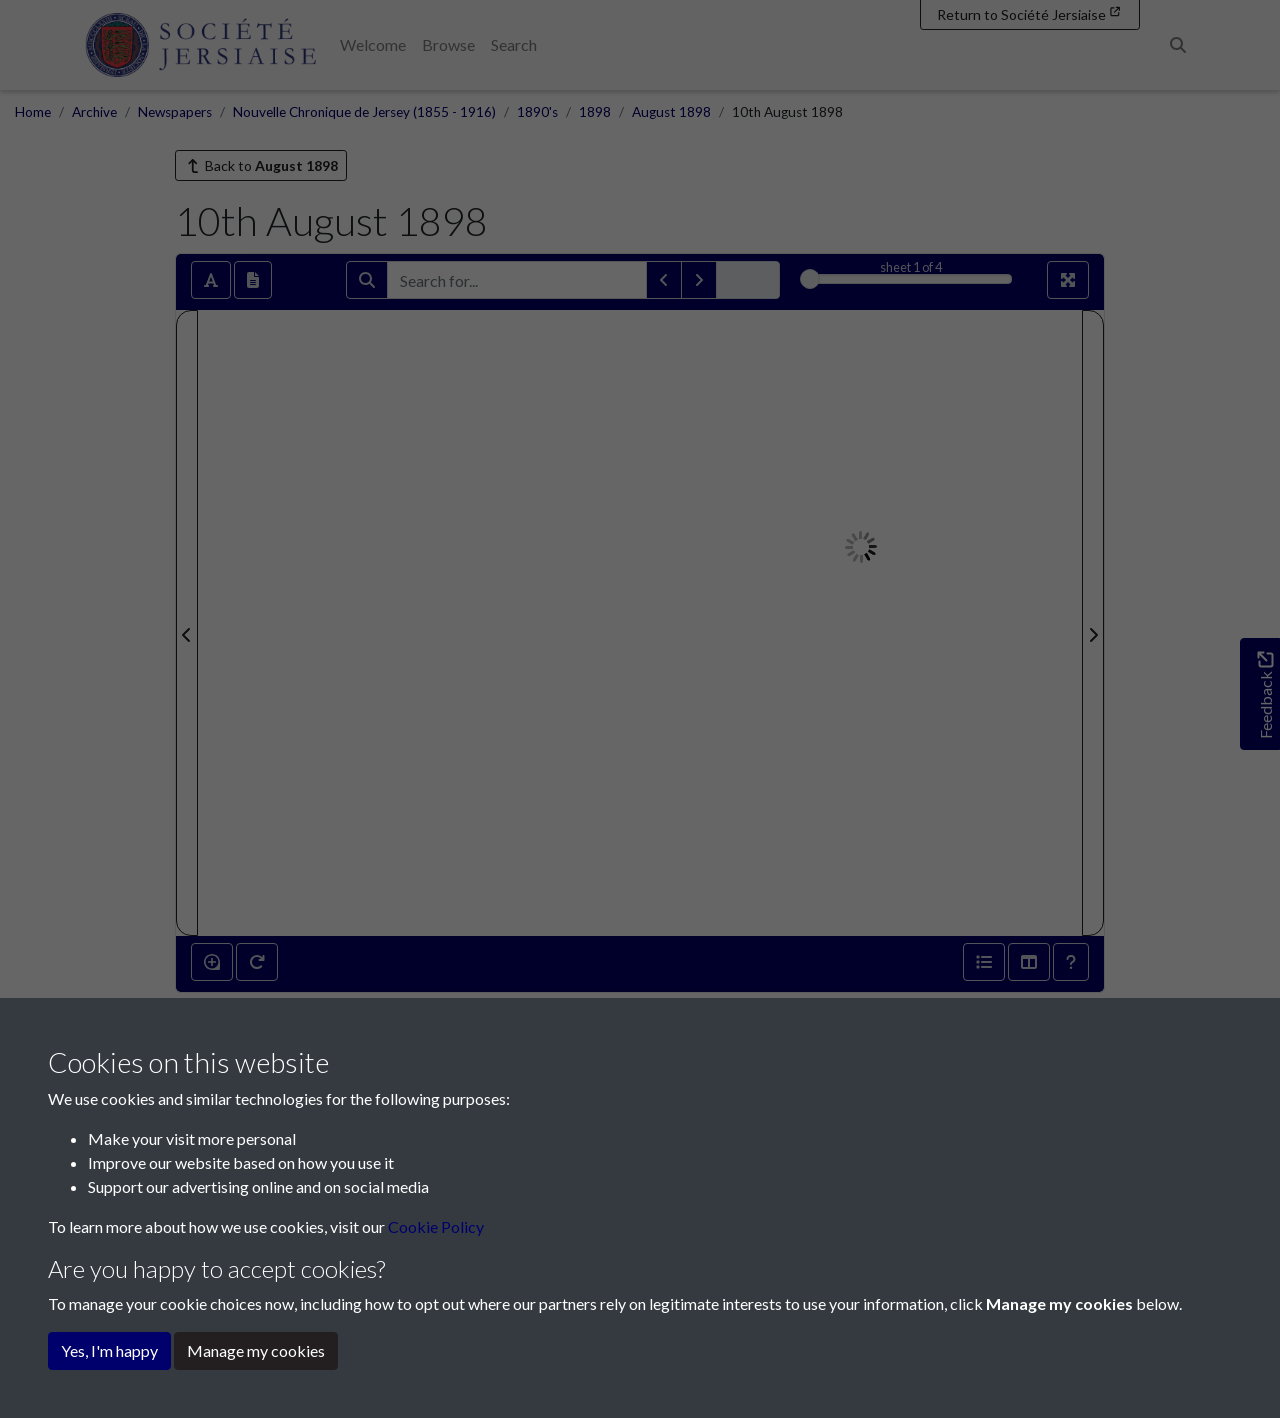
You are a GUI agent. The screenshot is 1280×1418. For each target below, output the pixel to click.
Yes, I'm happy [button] (109, 1350)
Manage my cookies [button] (256, 1350)
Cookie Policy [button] (436, 1226)
